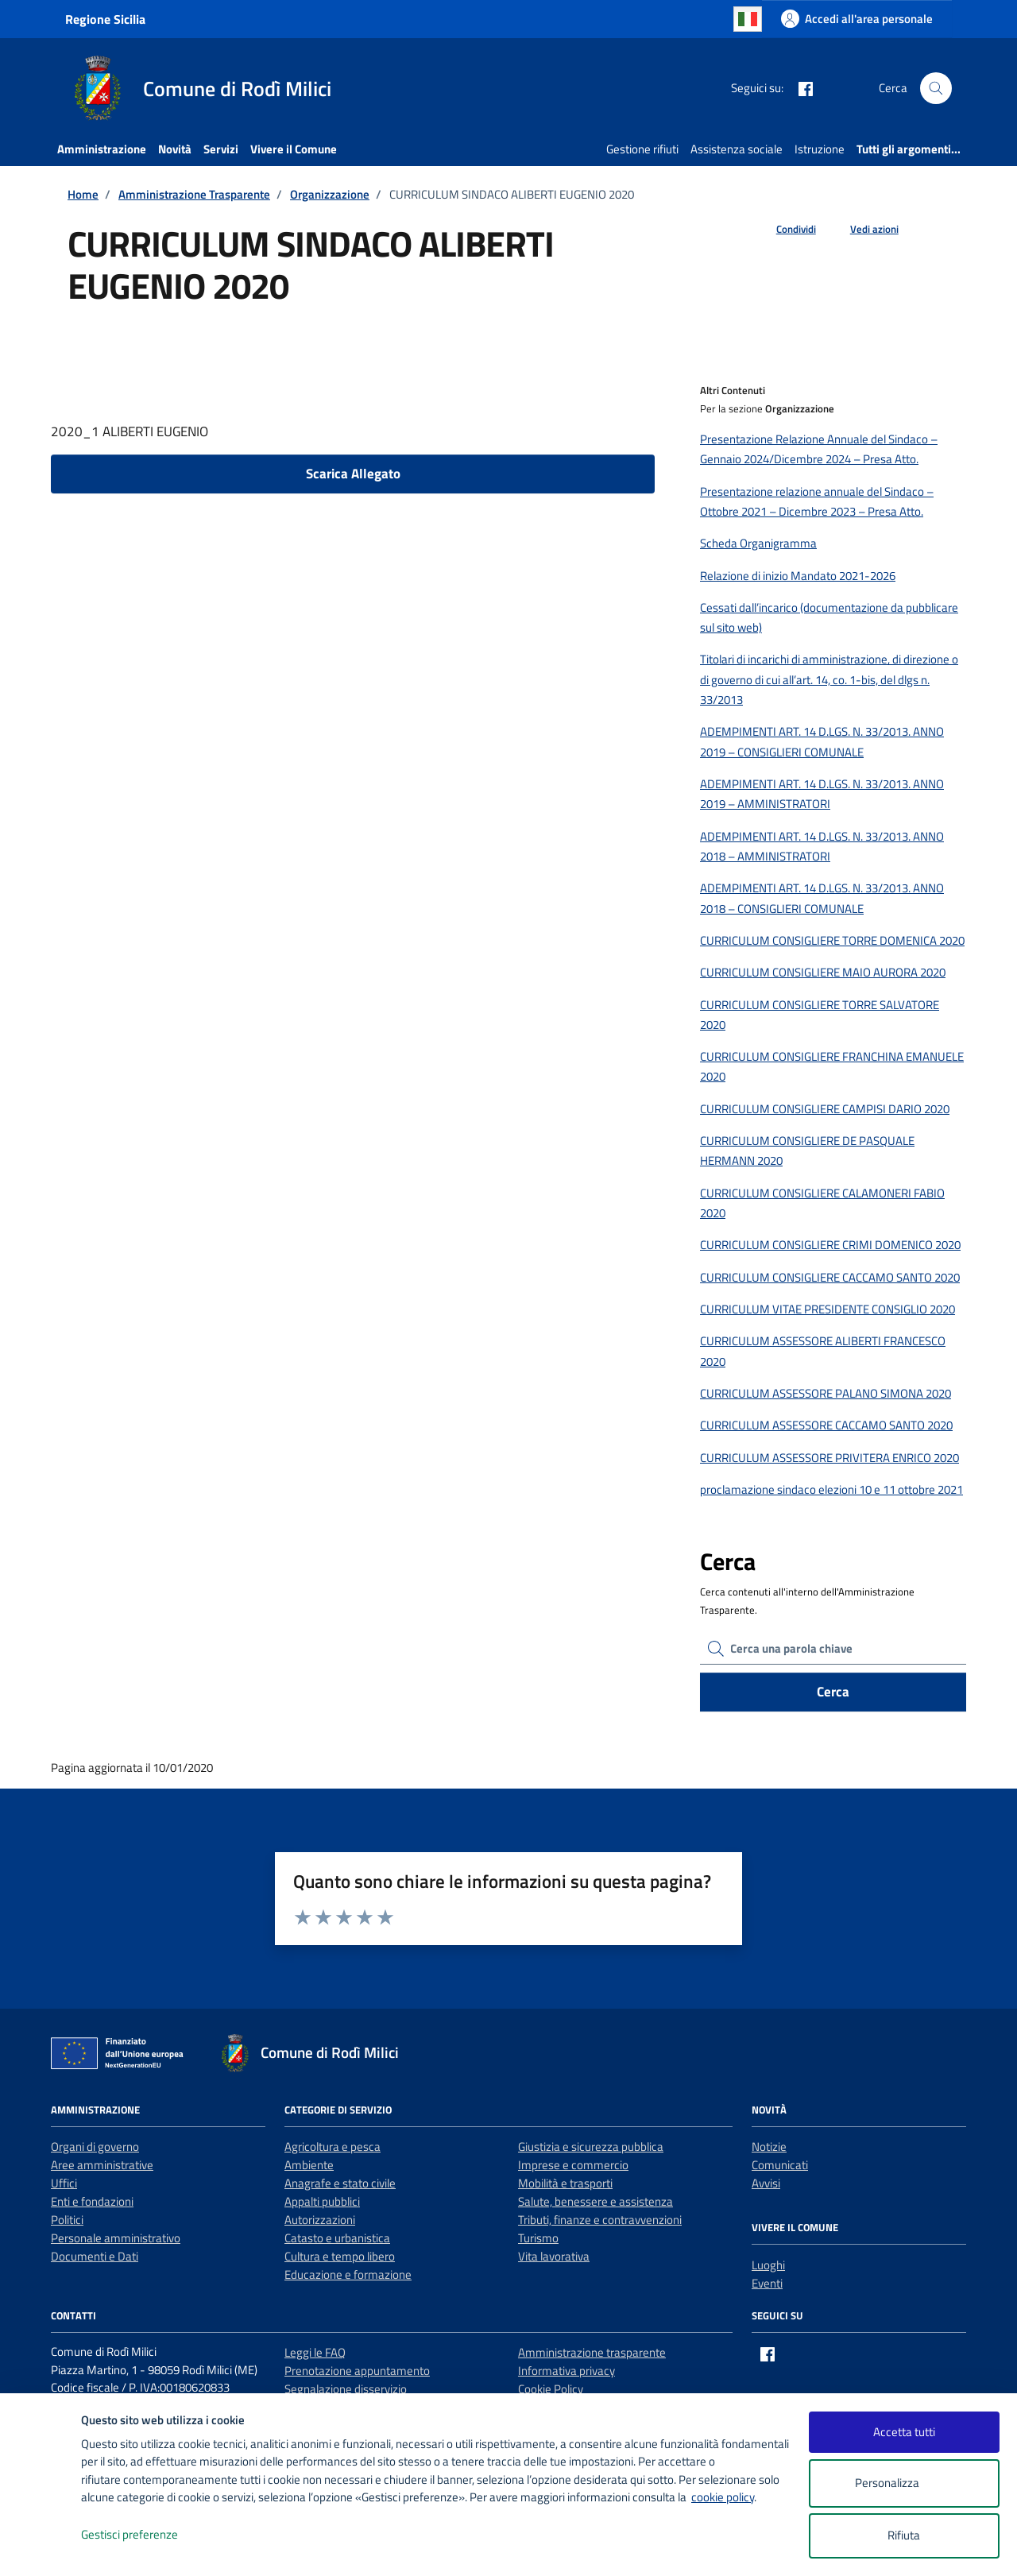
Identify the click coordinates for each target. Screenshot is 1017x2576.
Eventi (767, 2283)
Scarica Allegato (353, 473)
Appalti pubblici (322, 2201)
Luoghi (768, 2265)
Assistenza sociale (736, 149)
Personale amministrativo (115, 2238)
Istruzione (820, 149)
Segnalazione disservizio (345, 2389)
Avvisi (766, 2183)
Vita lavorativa (554, 2256)
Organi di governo (95, 2146)
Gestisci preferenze (146, 2535)
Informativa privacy (566, 2370)
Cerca (833, 1691)
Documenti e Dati (94, 2256)
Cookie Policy (550, 2389)
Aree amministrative (102, 2165)
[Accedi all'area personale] (857, 18)
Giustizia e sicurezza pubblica (590, 2146)
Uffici (64, 2183)
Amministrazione (101, 149)
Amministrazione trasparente (592, 2352)
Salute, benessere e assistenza (595, 2201)
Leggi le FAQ (315, 2352)
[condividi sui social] (783, 229)
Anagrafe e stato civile (340, 2183)
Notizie (769, 2146)
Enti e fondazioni (92, 2201)
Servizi (220, 149)
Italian (747, 19)
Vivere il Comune (293, 149)
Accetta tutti (904, 2432)
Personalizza (904, 2483)
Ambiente (309, 2165)
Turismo (538, 2238)
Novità (174, 149)
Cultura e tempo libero (339, 2256)
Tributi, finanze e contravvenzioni (600, 2219)
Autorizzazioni (319, 2219)
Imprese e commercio (573, 2165)
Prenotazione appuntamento (357, 2370)
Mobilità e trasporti (565, 2183)
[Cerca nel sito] (936, 88)
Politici (67, 2219)
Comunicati (780, 2165)
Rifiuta (903, 2535)
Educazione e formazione (348, 2274)
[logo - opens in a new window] (41, 2548)
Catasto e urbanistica (337, 2238)
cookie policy (722, 2497)
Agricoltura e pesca (332, 2146)
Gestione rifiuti (642, 149)
